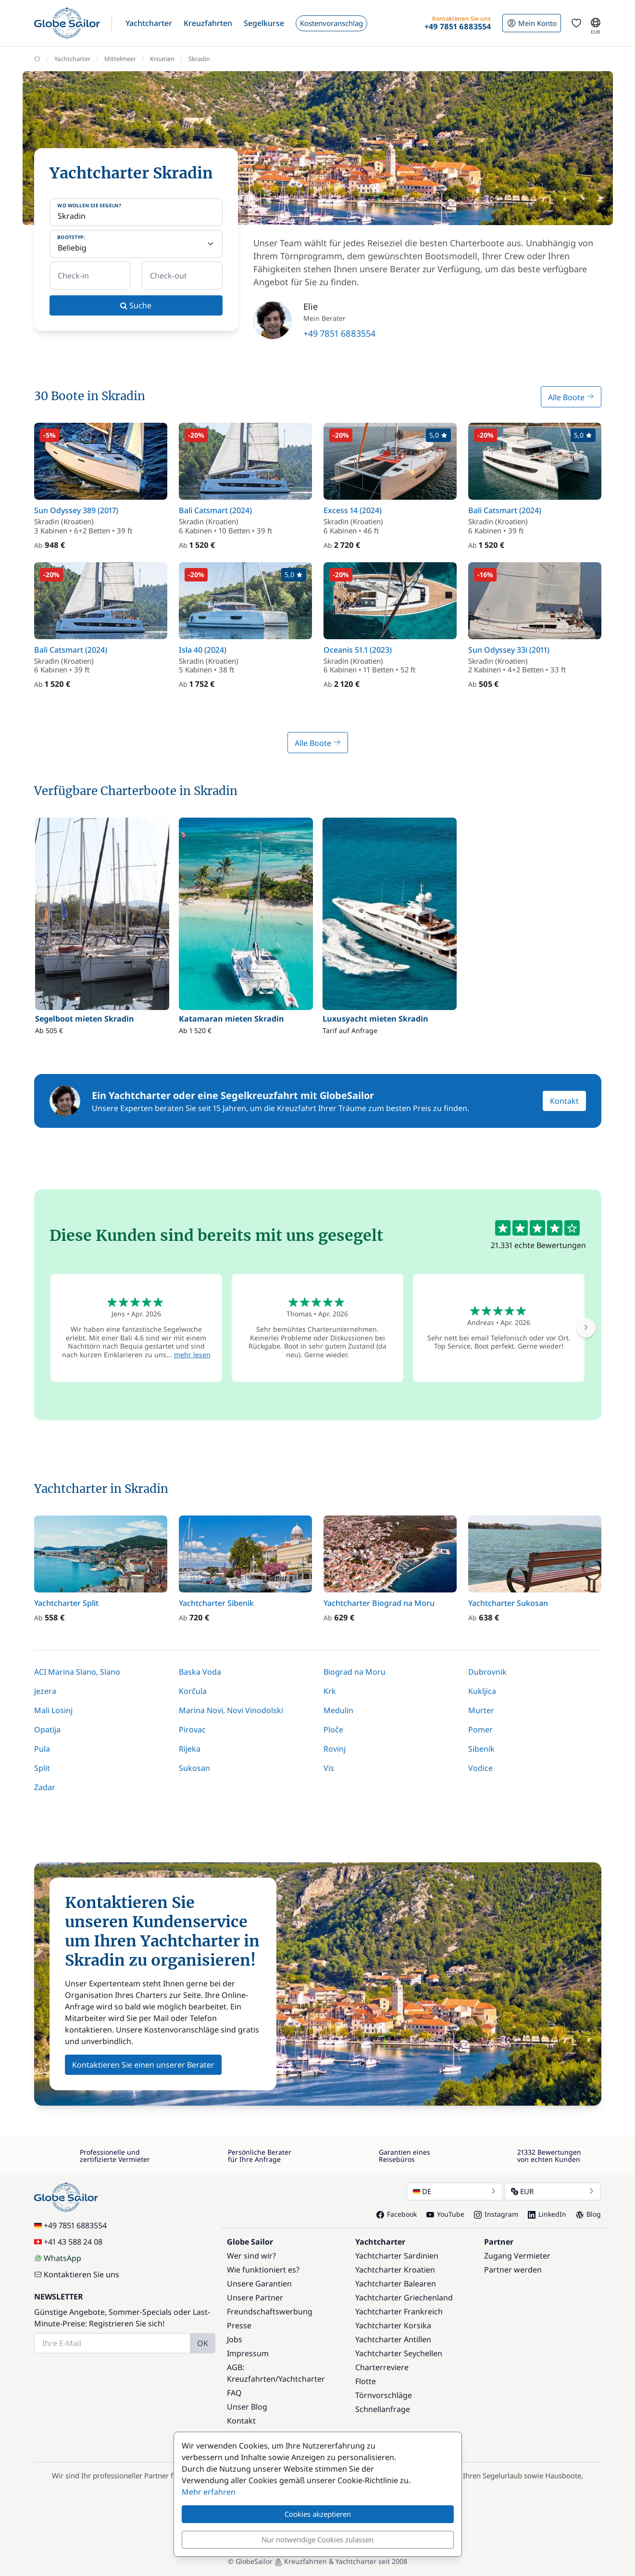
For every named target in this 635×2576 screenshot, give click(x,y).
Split (42, 1768)
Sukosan (194, 1768)
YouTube (445, 2214)
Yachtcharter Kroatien (395, 2269)
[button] (149, 23)
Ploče (333, 1729)
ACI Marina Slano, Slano (77, 1672)
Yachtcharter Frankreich (399, 2311)
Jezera (45, 1691)
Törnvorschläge (383, 2395)
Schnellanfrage (382, 2409)
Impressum (248, 2353)
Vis (329, 1768)
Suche (135, 305)
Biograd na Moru (355, 1672)
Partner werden (513, 2269)
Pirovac (192, 1729)
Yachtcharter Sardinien (396, 2255)
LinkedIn (547, 2214)
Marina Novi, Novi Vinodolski (231, 1710)
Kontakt (564, 1101)
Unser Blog (247, 2406)
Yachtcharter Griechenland (404, 2297)
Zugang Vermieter (517, 2255)
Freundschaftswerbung (269, 2311)
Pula (42, 1748)
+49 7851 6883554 (339, 333)
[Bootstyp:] (136, 244)
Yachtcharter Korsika (393, 2325)
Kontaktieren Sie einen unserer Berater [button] (143, 2064)
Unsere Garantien (259, 2283)
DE (455, 2191)
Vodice (480, 1768)
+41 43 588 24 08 (68, 2241)
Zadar (44, 1787)
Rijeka (189, 1748)
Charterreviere (382, 2367)
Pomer (480, 1729)
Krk (330, 1691)
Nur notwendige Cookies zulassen (317, 2539)
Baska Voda (200, 1672)
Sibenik (481, 1748)
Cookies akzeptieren (318, 2514)
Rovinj (335, 1748)
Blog (588, 2214)
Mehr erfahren (209, 2492)
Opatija (47, 1729)
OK (202, 2343)
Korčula (193, 1691)
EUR (553, 2191)
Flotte (365, 2381)
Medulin (338, 1710)
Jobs (234, 2339)
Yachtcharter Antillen (393, 2339)
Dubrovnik (487, 1672)
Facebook (396, 2214)
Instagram (496, 2214)
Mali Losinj (53, 1710)
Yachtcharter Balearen (395, 2283)
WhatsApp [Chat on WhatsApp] (57, 2258)
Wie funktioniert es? (263, 2269)
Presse (239, 2325)
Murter (481, 1710)
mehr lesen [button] (192, 1354)
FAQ (234, 2392)
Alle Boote (571, 397)
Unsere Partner (255, 2297)
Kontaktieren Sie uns (76, 2274)
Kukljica (482, 1691)
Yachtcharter (301, 2379)
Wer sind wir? (251, 2255)
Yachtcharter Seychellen (398, 2353)
